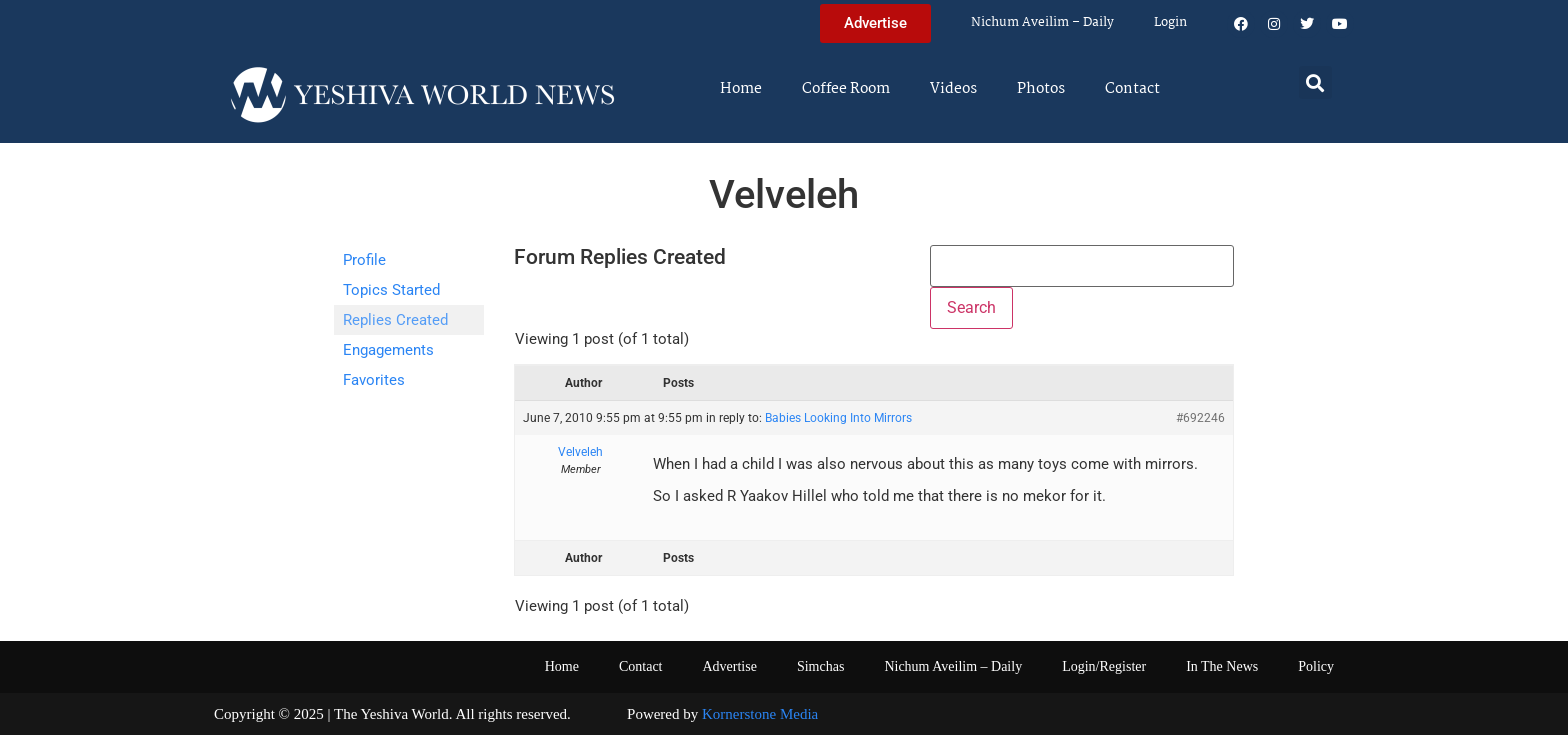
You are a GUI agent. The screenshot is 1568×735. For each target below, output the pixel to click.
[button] (1315, 82)
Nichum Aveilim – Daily (1042, 22)
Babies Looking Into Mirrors (838, 418)
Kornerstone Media (760, 714)
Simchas (820, 666)
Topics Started (391, 290)
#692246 (1200, 418)
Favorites (374, 380)
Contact (1132, 89)
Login (1170, 22)
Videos (953, 89)
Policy (1316, 666)
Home (741, 89)
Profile (364, 260)
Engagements (388, 350)
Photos (1041, 89)
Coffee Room (846, 89)
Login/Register (1104, 666)
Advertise (729, 666)
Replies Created (395, 320)
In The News (1222, 666)
